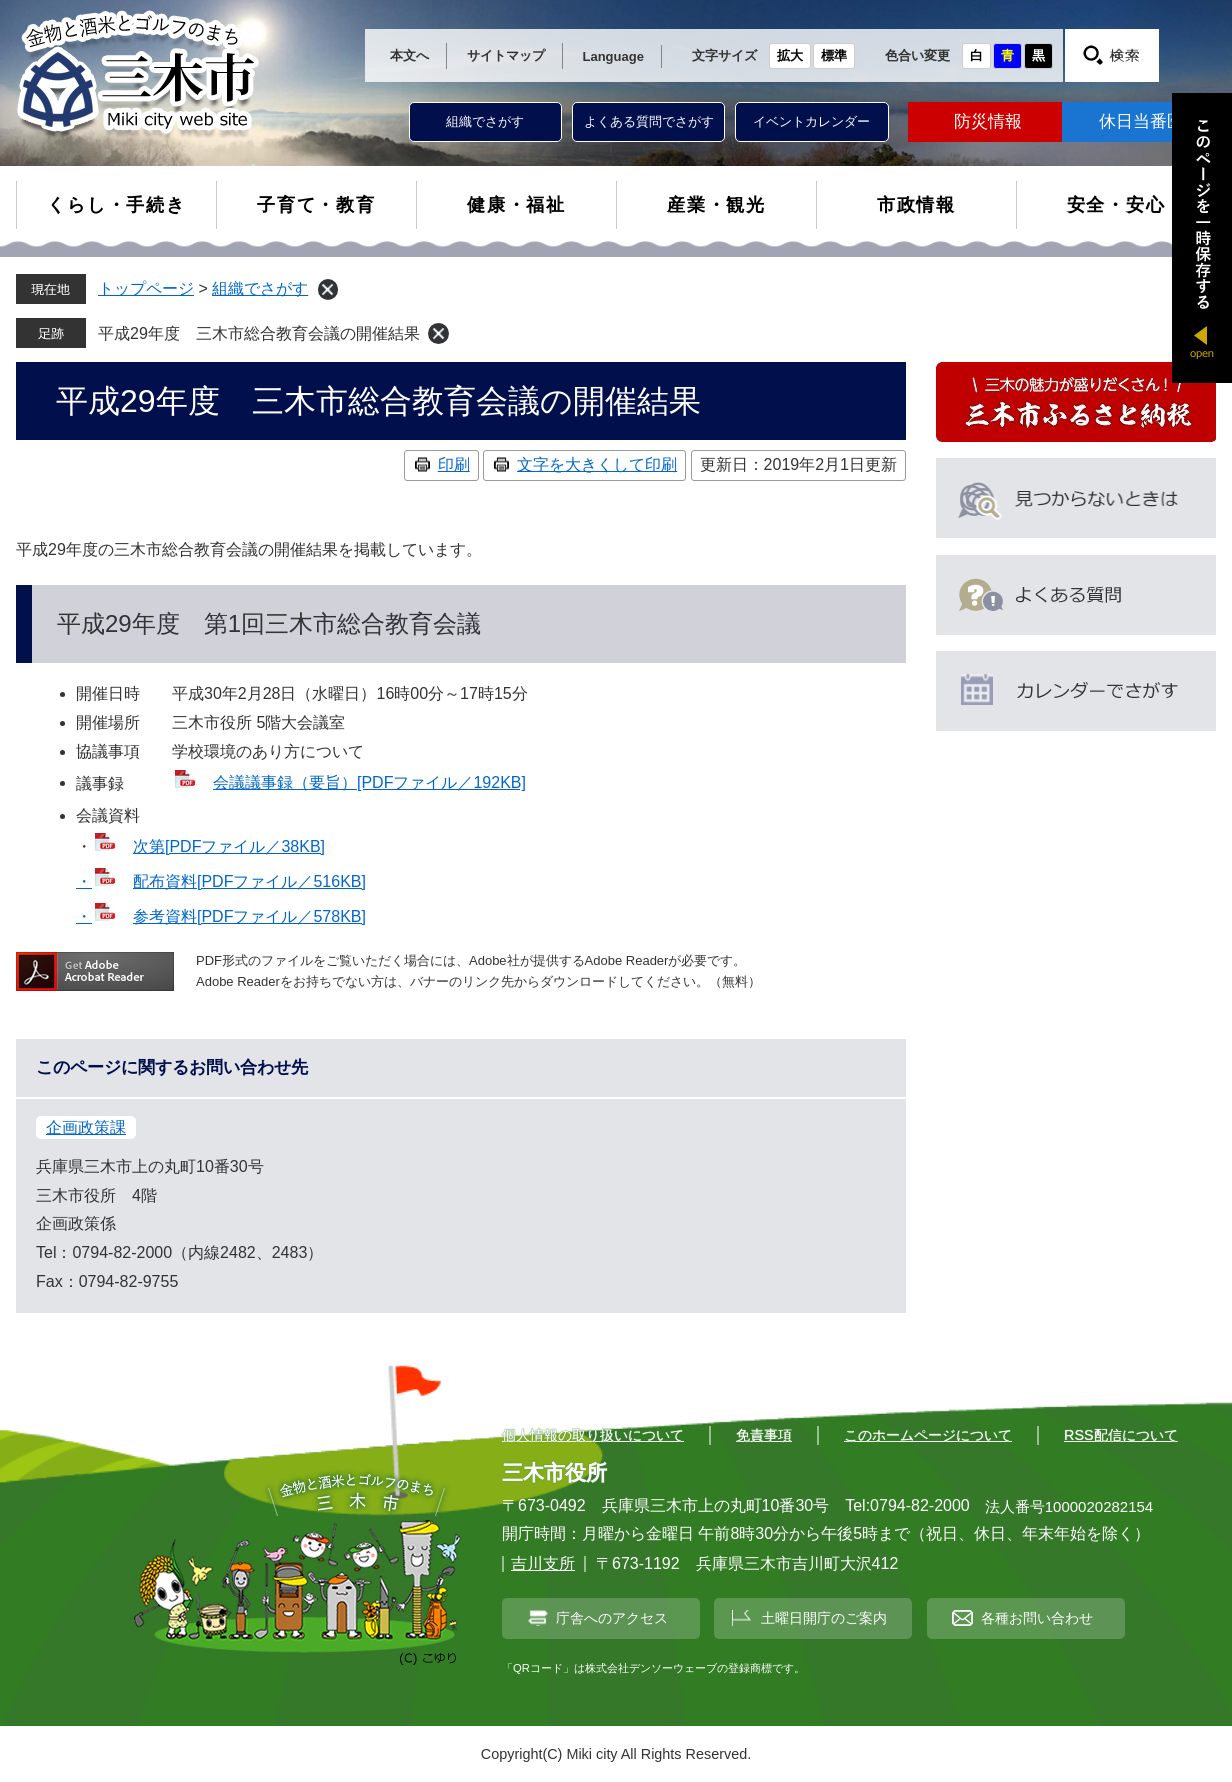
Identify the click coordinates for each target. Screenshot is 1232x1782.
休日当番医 (1141, 121)
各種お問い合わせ (1037, 1618)
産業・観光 (716, 205)
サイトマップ (506, 55)
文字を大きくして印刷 (597, 464)
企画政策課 (86, 1127)
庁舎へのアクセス (612, 1618)
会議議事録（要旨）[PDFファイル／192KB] (369, 782)
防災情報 (988, 121)
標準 (834, 55)
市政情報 (916, 205)
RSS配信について (1121, 1435)
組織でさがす (485, 121)
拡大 (790, 55)
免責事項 (764, 1435)
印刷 (454, 464)
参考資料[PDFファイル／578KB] (249, 916)
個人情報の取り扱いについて (593, 1435)
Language (613, 56)
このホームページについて (928, 1435)
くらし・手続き (116, 205)
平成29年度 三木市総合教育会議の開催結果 (259, 333)
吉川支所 (543, 1563)
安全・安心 (1116, 205)
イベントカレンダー (811, 121)
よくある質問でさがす (649, 121)
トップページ (146, 288)
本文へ (409, 55)
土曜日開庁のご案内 (824, 1618)
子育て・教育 (316, 205)
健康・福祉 (516, 205)
